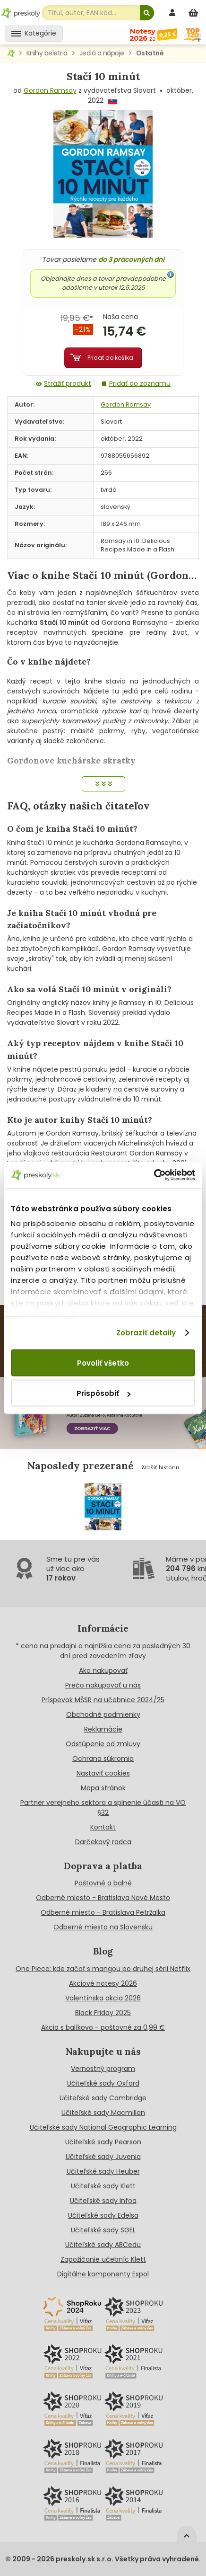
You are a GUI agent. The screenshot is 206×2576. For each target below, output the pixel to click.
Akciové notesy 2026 (103, 1983)
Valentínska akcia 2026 (103, 1998)
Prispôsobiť (103, 1393)
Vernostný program (103, 2068)
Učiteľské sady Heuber (103, 2171)
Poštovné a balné (103, 1883)
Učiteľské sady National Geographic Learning (103, 2127)
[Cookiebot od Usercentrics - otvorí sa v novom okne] (153, 1175)
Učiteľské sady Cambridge (103, 2098)
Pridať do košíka (110, 358)
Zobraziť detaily (146, 1333)
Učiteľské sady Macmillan (103, 2112)
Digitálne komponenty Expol (103, 2274)
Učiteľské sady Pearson (103, 2142)
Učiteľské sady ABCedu (103, 2244)
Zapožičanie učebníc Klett (103, 2259)
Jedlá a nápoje (101, 53)
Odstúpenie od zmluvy (103, 1744)
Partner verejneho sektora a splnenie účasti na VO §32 (103, 1807)
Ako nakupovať (103, 1670)
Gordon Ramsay (50, 90)
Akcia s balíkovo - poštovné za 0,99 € (103, 2027)
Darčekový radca (103, 1842)
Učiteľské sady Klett (103, 2186)
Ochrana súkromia (103, 1758)
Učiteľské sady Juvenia (103, 2156)
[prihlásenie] (173, 12)
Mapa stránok (103, 1788)
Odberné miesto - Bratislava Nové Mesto (103, 1897)
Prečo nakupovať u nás (103, 1685)
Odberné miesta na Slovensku (103, 1927)
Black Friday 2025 (103, 2012)
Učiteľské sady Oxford (103, 2083)
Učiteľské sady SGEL (103, 2230)
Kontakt (103, 1827)
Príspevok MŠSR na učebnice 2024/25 (103, 1700)
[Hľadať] (147, 12)
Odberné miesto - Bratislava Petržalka (103, 1912)
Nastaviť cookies (103, 1773)
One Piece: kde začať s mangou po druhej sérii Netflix (103, 1968)
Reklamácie (103, 1729)
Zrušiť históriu (160, 1467)
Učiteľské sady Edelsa (103, 2215)
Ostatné (150, 53)
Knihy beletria (47, 53)
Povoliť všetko (103, 1363)
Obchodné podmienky (103, 1714)
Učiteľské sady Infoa (103, 2200)
